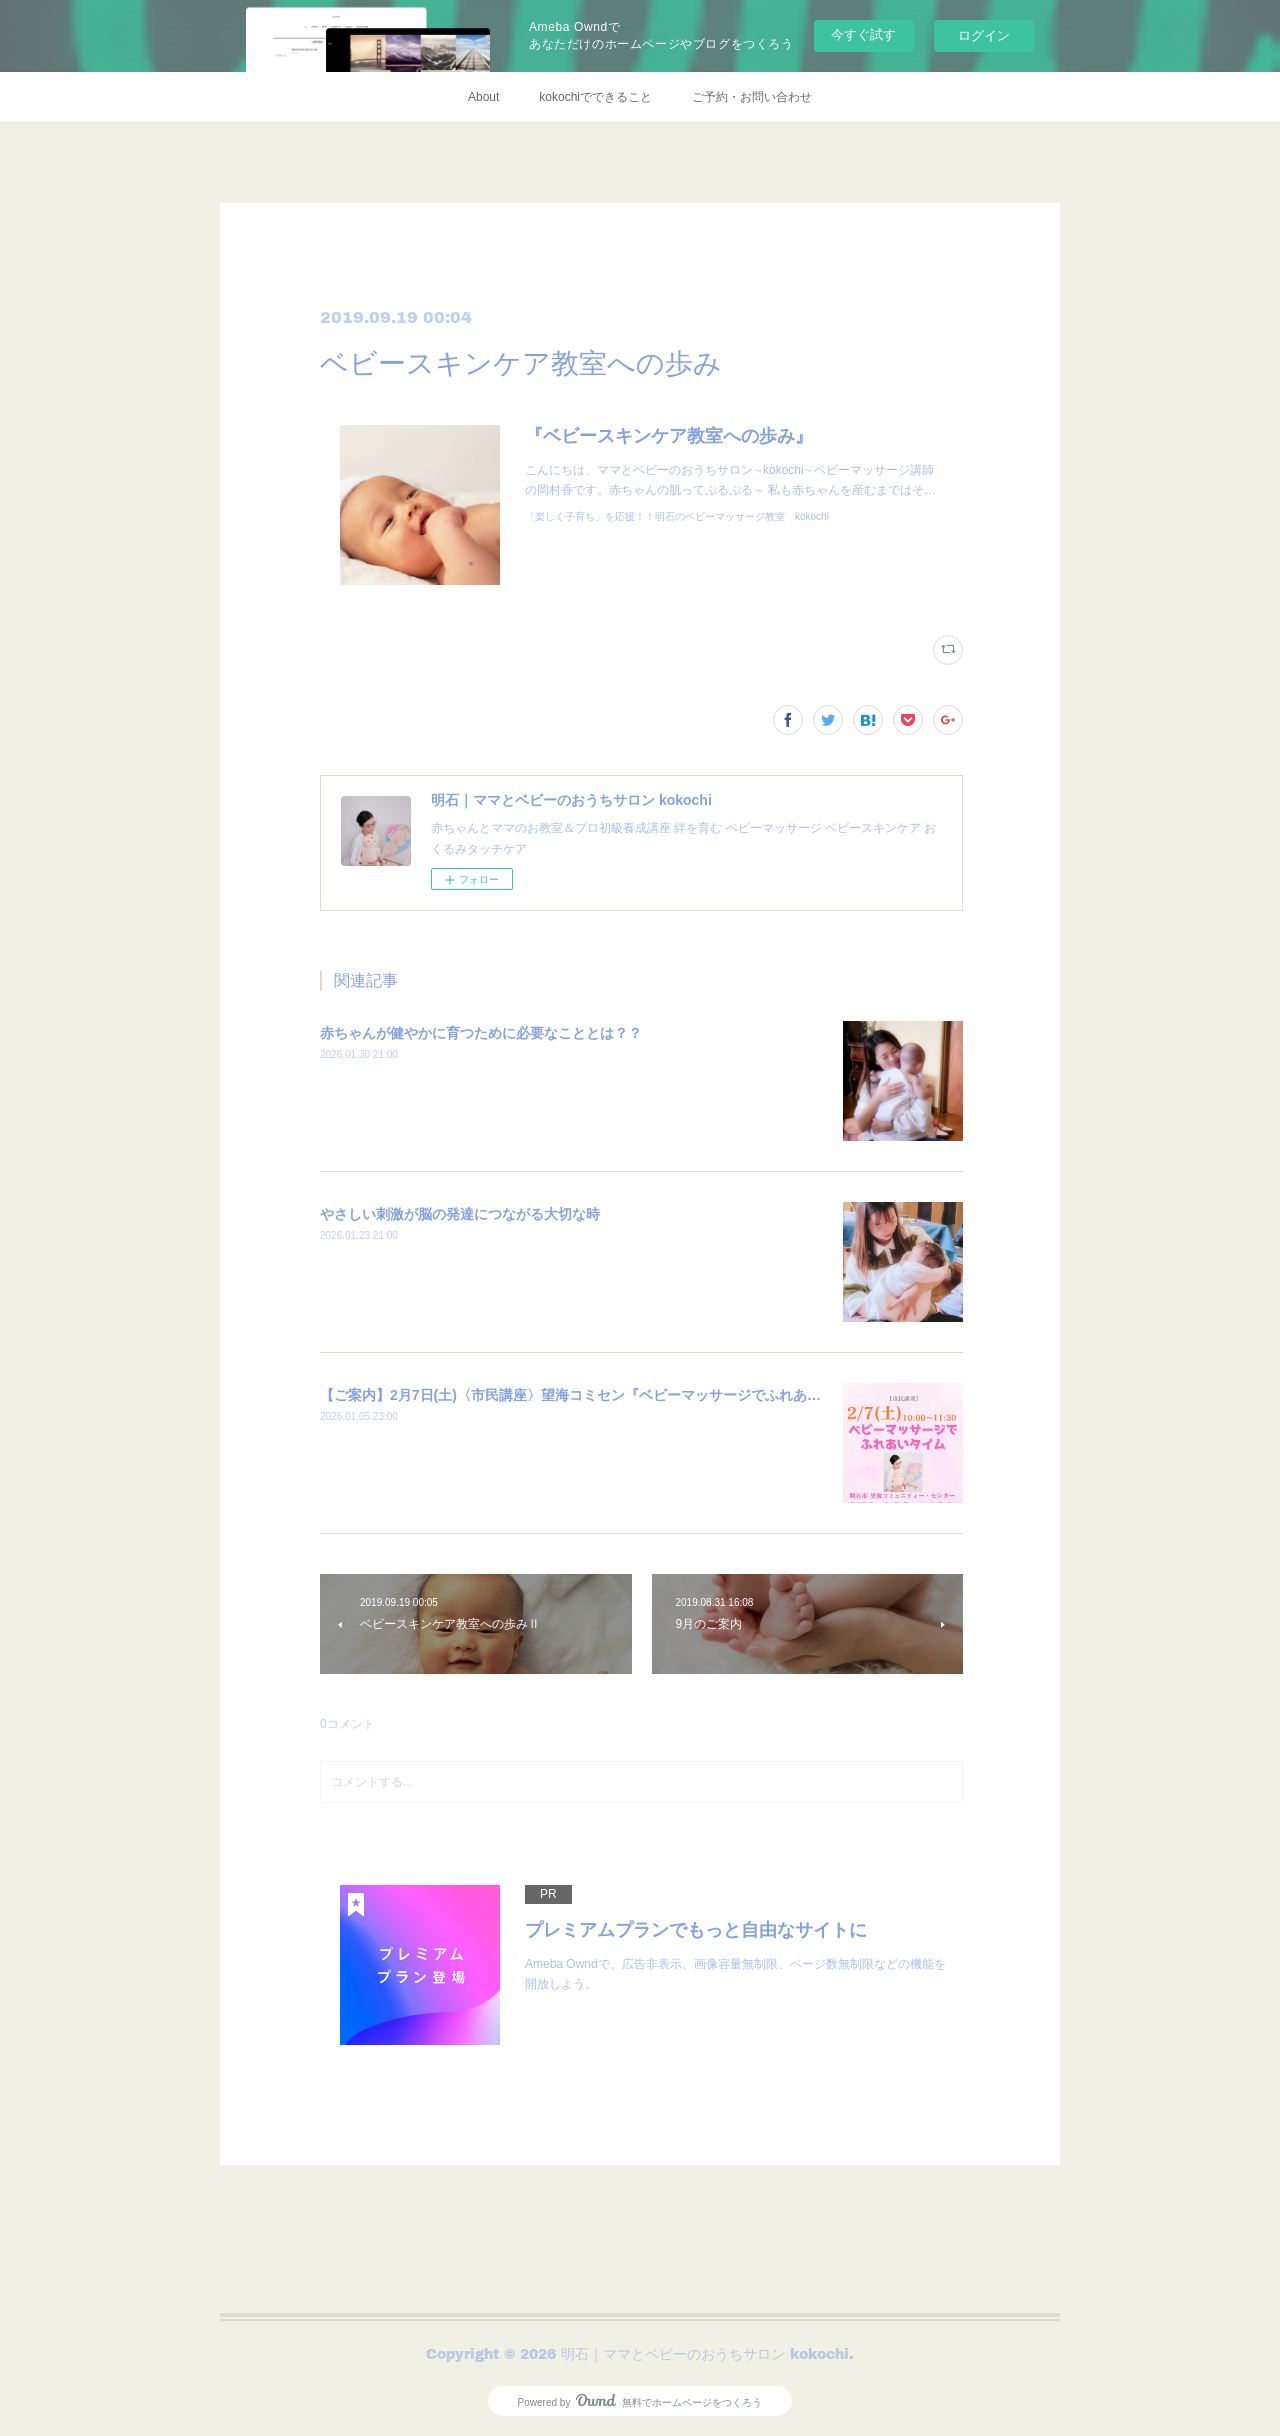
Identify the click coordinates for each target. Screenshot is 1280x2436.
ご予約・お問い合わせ (752, 97)
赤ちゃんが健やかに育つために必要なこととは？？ (481, 1033)
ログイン (984, 35)
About (483, 97)
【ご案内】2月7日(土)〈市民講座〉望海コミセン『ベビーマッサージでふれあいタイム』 (598, 1395)
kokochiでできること (595, 97)
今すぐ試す (863, 34)
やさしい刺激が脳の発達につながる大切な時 (460, 1214)
